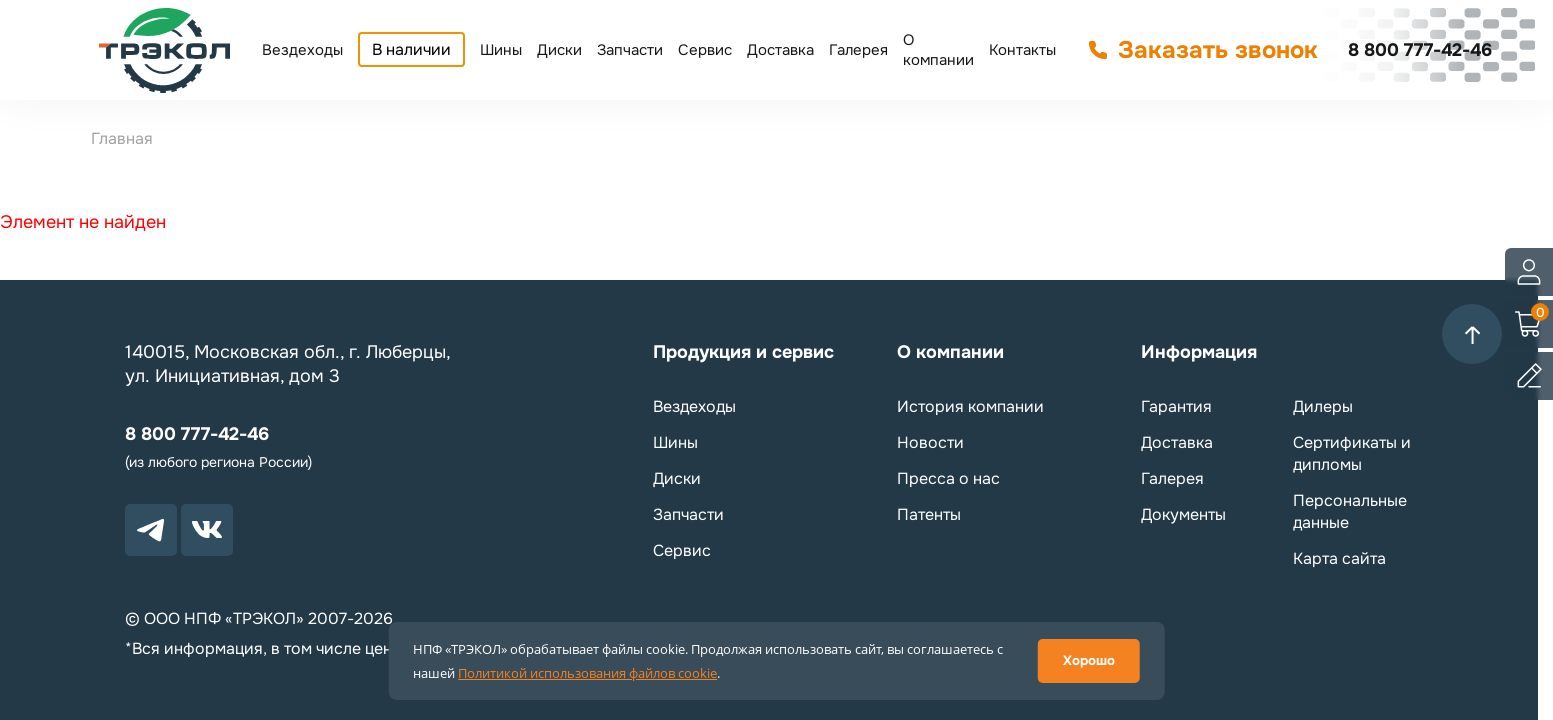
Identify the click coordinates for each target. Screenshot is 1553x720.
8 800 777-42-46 (1420, 50)
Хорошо (1089, 660)
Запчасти (630, 50)
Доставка (780, 50)
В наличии (411, 49)
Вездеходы (302, 50)
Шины (501, 50)
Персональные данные (1350, 511)
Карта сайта (1339, 558)
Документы (1183, 514)
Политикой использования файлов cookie (587, 673)
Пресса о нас (948, 478)
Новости (930, 442)
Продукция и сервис (743, 352)
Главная (122, 138)
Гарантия (1176, 406)
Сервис (705, 50)
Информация (1199, 352)
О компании (938, 50)
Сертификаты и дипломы (1352, 453)
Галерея (858, 50)
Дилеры (1323, 406)
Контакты (1022, 50)
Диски (559, 50)
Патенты (929, 514)
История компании (970, 406)
